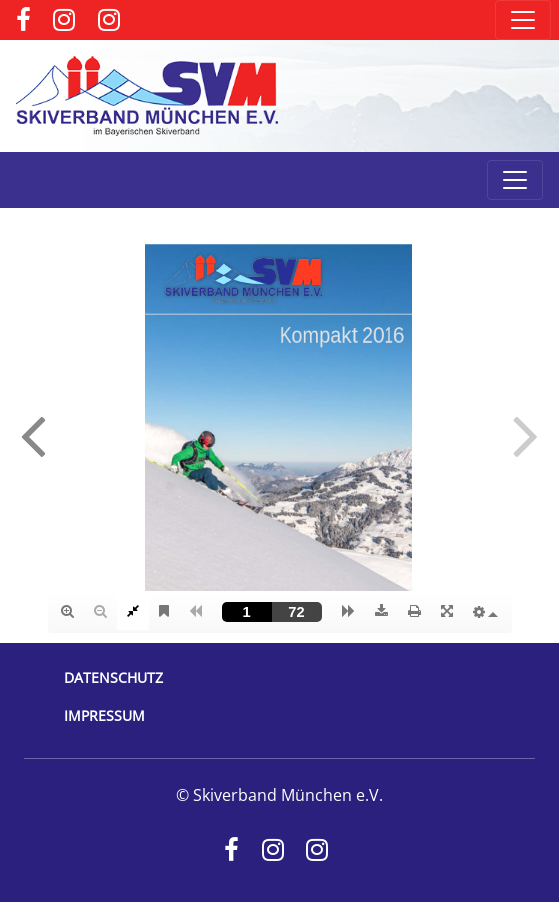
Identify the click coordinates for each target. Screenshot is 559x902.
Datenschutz (113, 677)
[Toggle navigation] (523, 20)
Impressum (104, 715)
